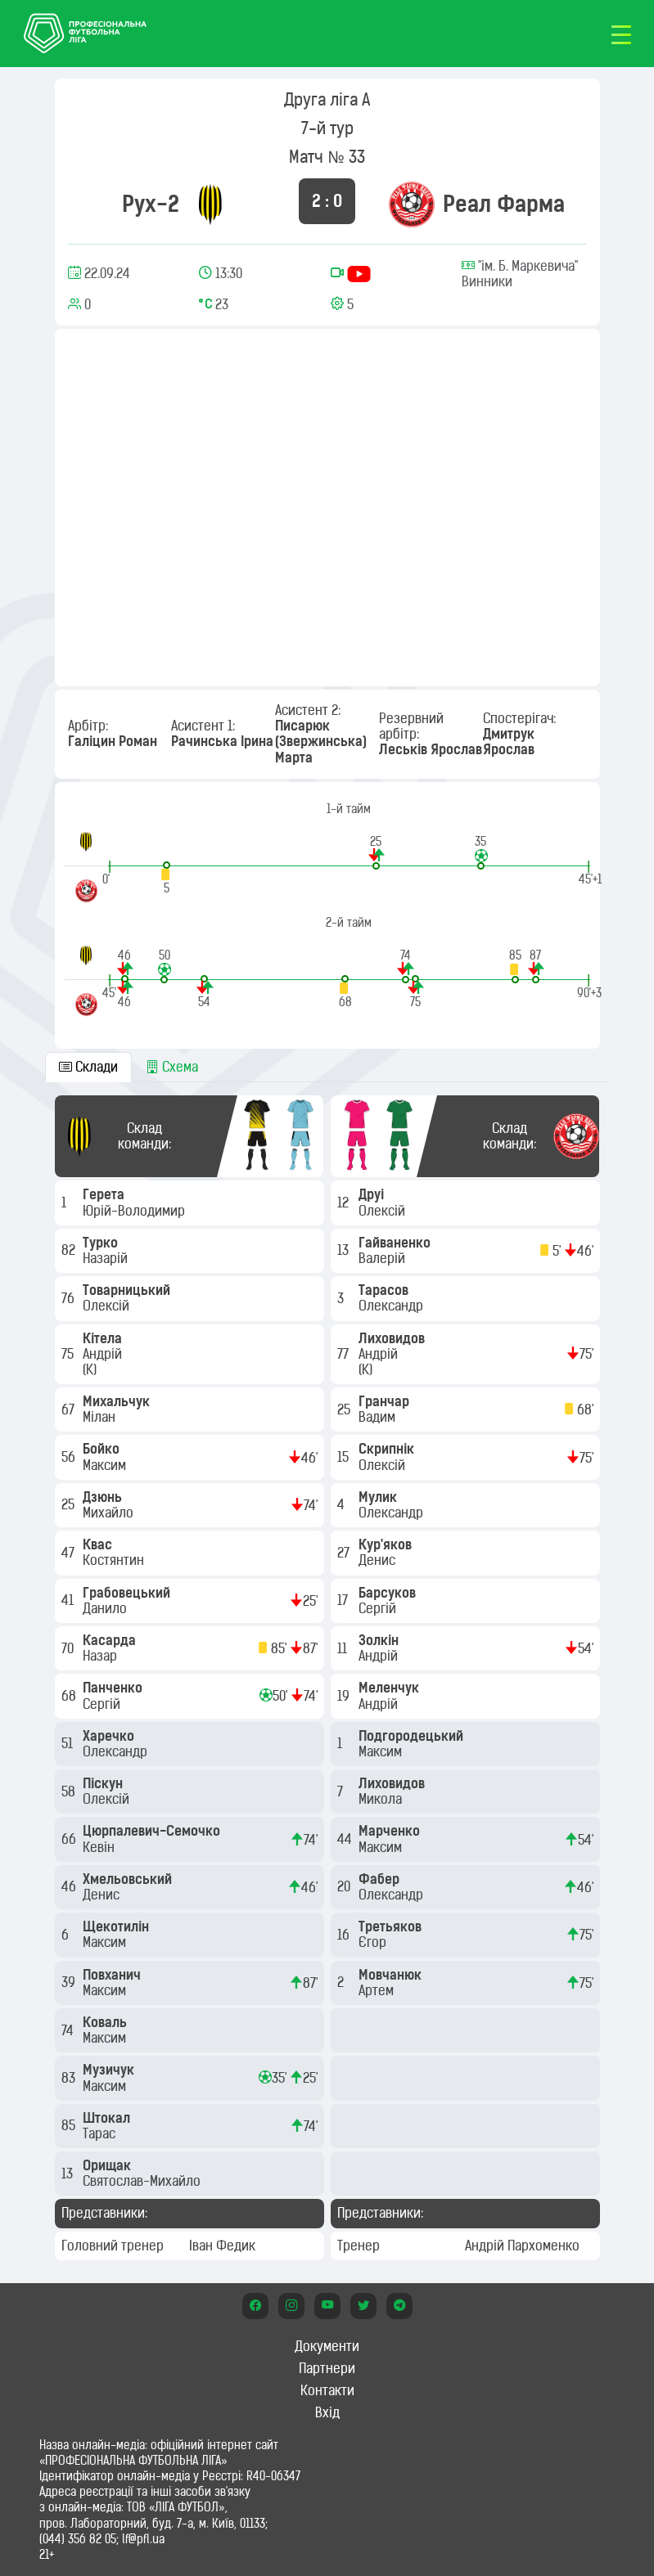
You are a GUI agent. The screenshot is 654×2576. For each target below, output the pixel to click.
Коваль (106, 2022)
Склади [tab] (88, 1067)
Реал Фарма (504, 204)
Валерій (383, 1258)
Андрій (104, 1354)
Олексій (108, 1305)
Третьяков (392, 1926)
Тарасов (385, 1290)
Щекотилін (117, 1926)
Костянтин (115, 1560)
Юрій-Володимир (135, 1211)
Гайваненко (396, 1242)
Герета (105, 1194)
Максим (106, 1465)
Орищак (108, 2165)
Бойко (103, 1449)
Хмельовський (129, 1879)
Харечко (110, 1736)
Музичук (110, 2069)
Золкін (380, 1640)
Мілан (101, 1417)
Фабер (381, 1879)
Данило (106, 1608)
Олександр (117, 1751)
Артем (378, 1990)
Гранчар (386, 1401)
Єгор (374, 1942)
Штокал (108, 2118)
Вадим (379, 1417)
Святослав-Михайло (143, 2181)
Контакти (327, 2390)
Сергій (103, 1704)
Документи (327, 2346)
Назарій (107, 1258)
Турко (102, 1242)
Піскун (104, 1783)
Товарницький (128, 1290)
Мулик (379, 1497)
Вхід (327, 2412)
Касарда (111, 1640)
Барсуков (389, 1593)
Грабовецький (128, 1593)
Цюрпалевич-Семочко (153, 1831)
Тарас (101, 2133)
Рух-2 (150, 204)
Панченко (114, 1687)
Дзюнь (104, 1497)
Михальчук (118, 1401)
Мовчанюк (392, 1975)
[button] (376, 852)
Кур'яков (387, 1544)
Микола (382, 1799)
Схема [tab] (172, 1067)
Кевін (100, 1847)
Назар (101, 1656)
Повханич (113, 1975)
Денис (103, 1894)
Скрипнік (388, 1449)
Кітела (104, 1338)
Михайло (110, 1512)
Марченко (391, 1831)
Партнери (327, 2368)
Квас (99, 1544)
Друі (373, 1194)
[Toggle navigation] (621, 33)
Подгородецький (413, 1736)
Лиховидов (393, 1338)
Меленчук (390, 1687)
